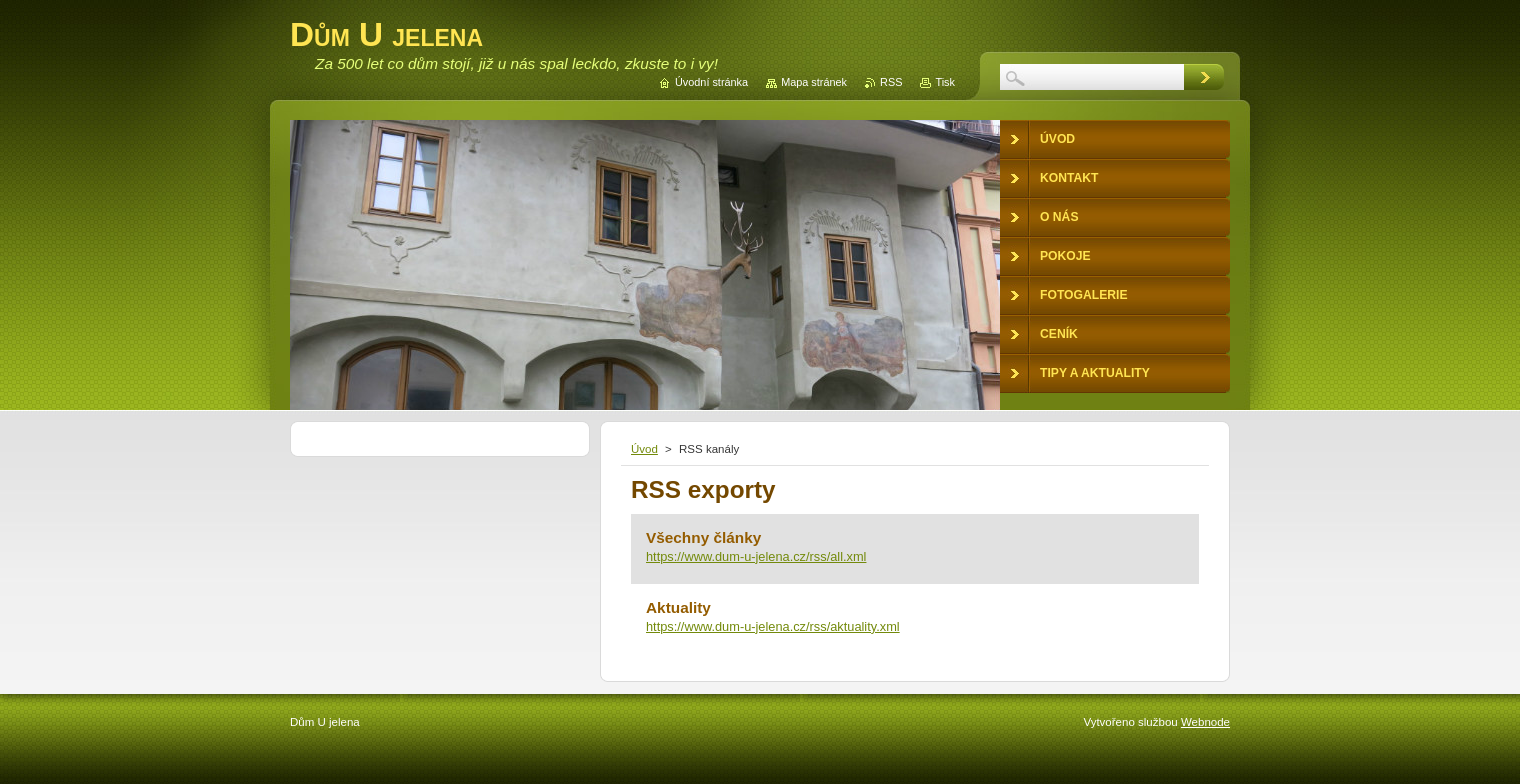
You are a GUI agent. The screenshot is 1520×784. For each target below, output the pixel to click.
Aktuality (678, 607)
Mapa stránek (814, 82)
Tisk (945, 82)
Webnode (1205, 722)
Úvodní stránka (711, 82)
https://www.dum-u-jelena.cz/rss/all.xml (756, 556)
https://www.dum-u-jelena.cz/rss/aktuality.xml (773, 626)
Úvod (644, 449)
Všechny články (703, 537)
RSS (891, 82)
